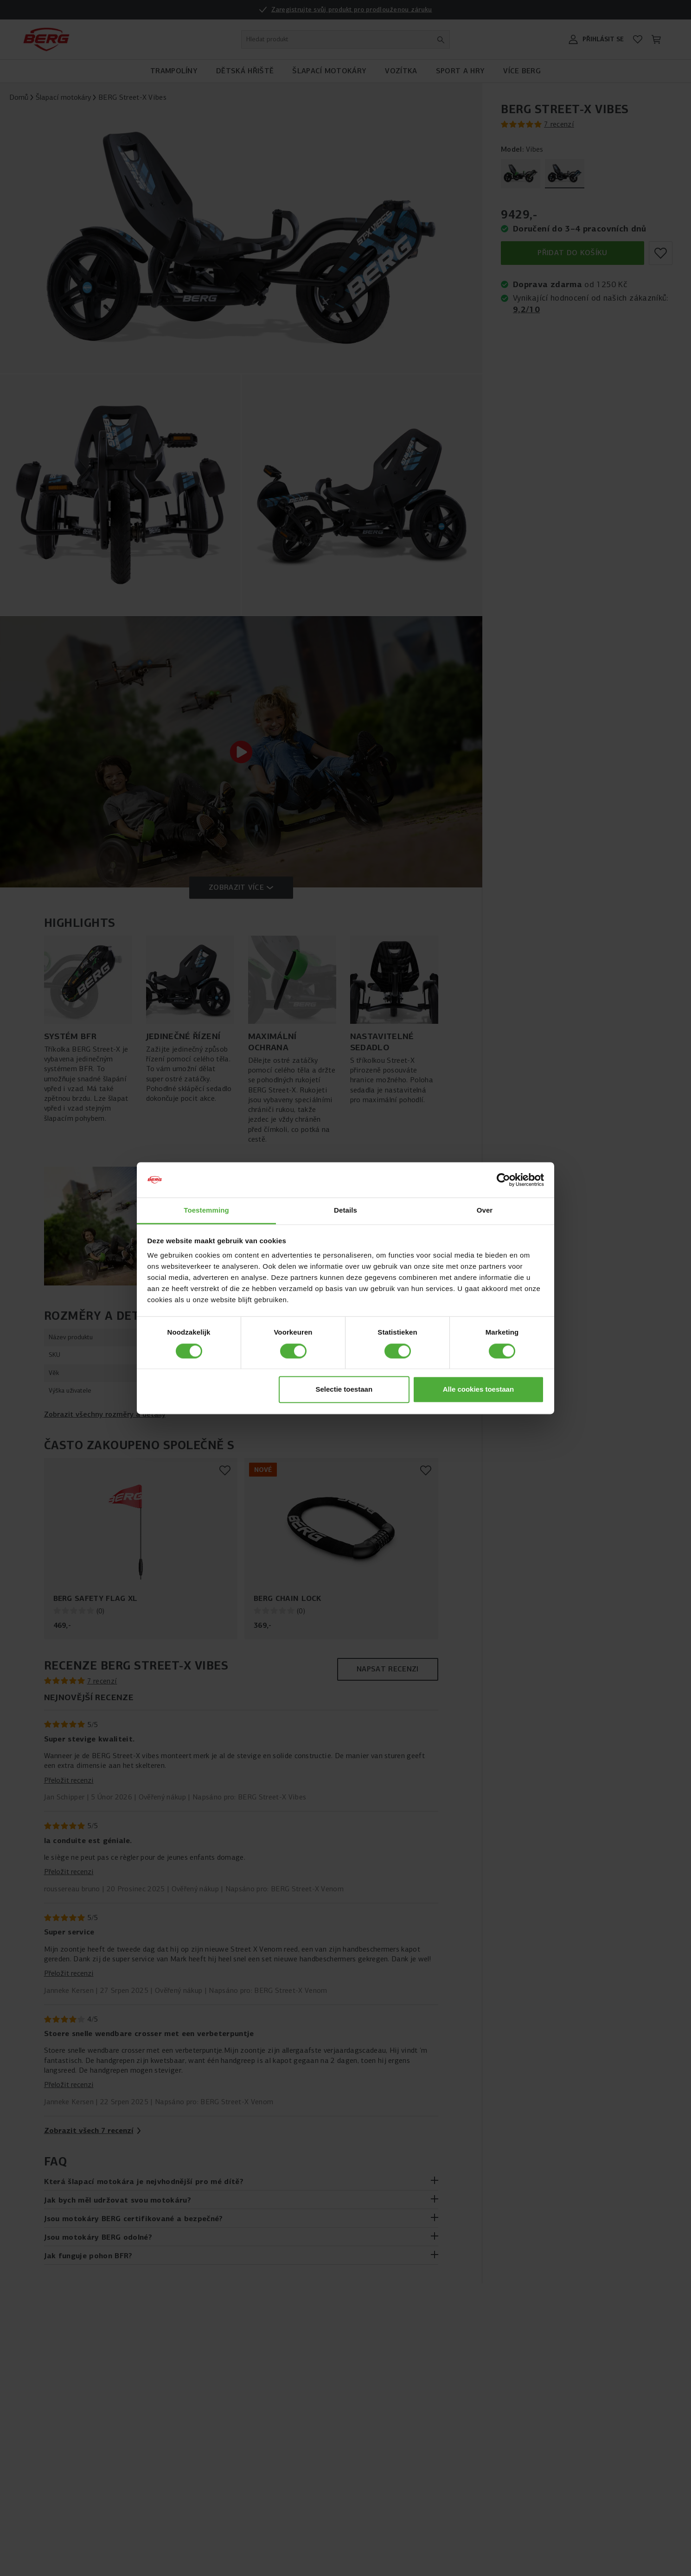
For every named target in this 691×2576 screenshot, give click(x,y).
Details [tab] (345, 1210)
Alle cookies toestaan (478, 1390)
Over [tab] (485, 1210)
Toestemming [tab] (206, 1210)
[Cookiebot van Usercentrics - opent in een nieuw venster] (503, 1180)
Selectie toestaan (344, 1390)
